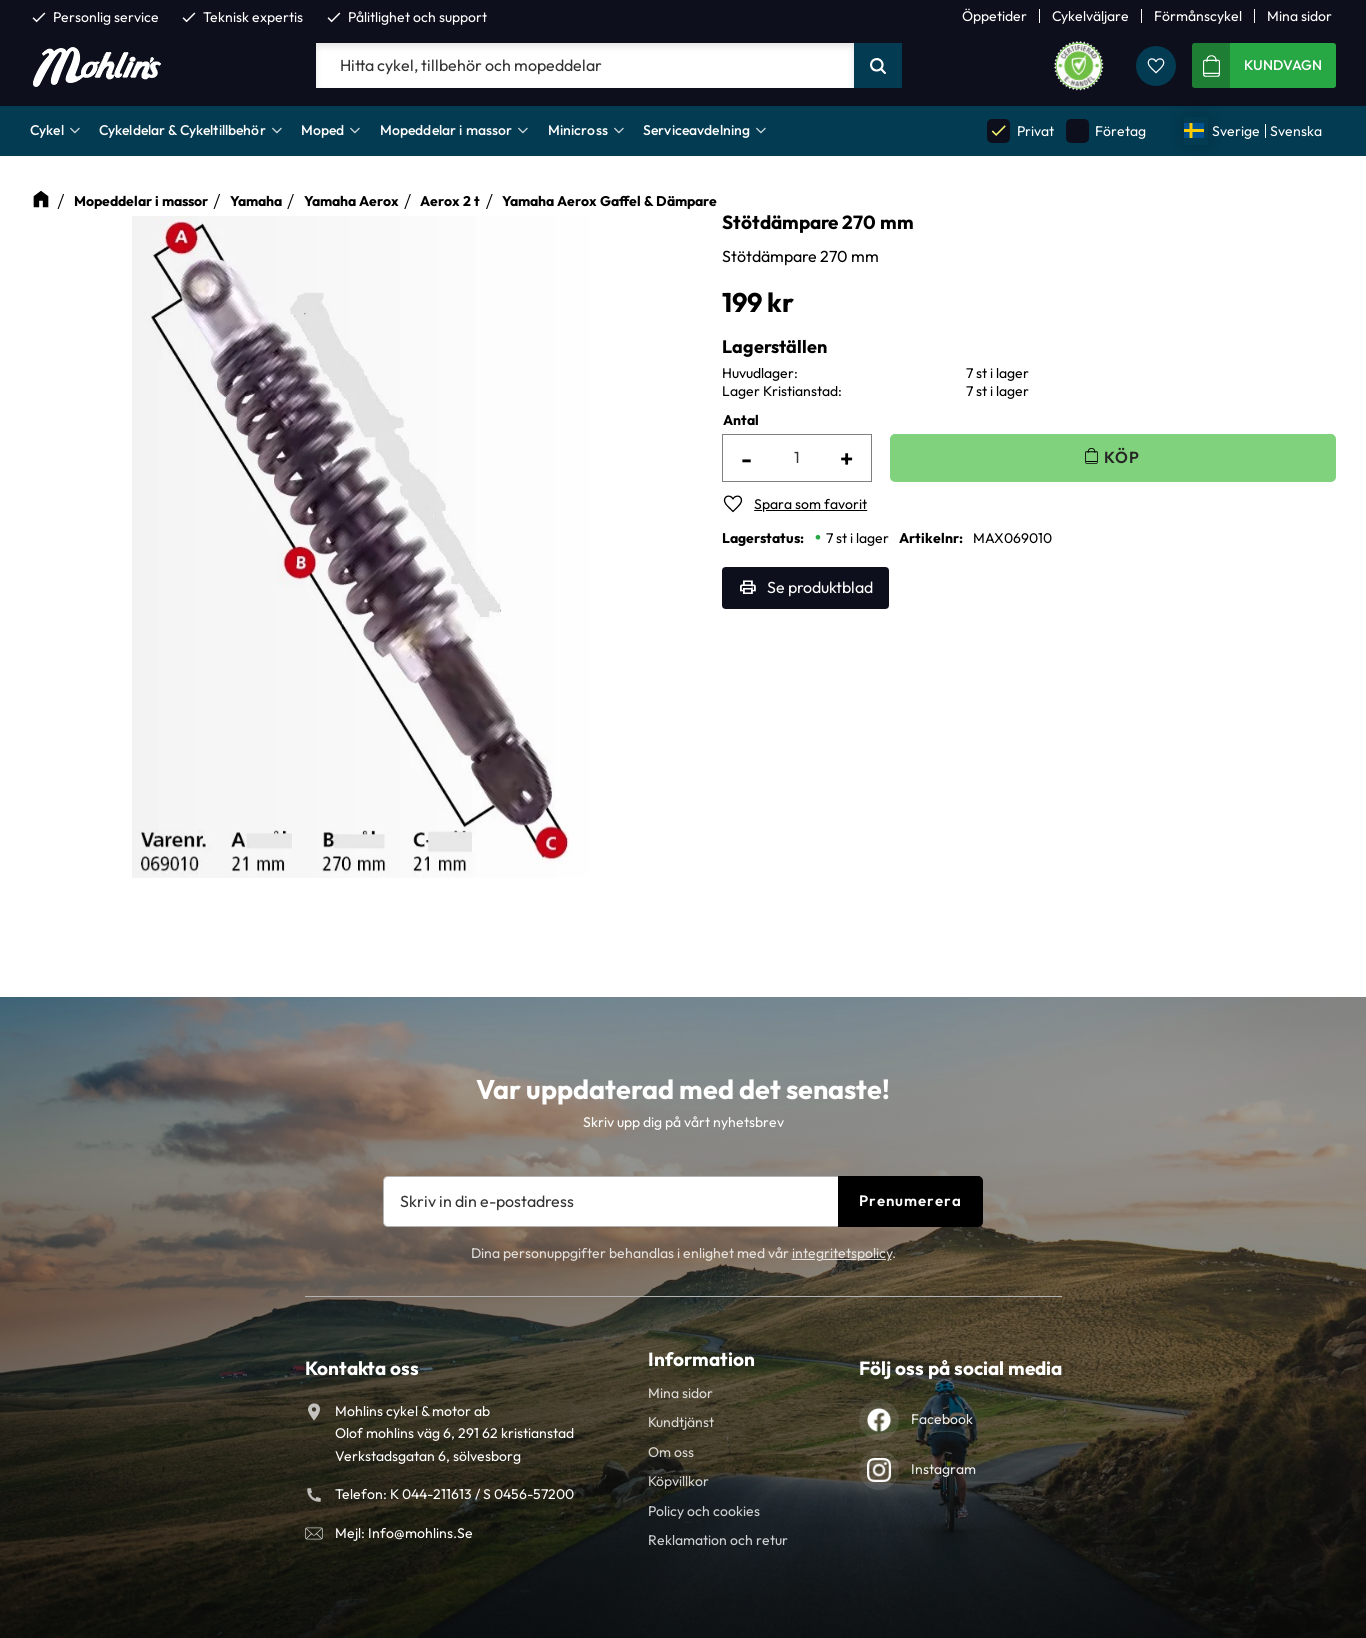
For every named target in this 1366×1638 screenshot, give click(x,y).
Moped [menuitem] (323, 130)
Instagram (943, 1469)
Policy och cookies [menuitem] (704, 1511)
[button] (1156, 66)
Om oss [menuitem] (671, 1452)
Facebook (942, 1419)
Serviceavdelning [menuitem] (696, 130)
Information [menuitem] (701, 1359)
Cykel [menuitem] (47, 130)
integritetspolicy (842, 1253)
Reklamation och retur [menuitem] (718, 1540)
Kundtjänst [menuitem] (681, 1422)
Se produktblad (820, 587)
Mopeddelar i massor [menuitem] (446, 130)
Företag (1106, 130)
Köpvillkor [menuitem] (678, 1481)
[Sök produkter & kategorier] (585, 66)
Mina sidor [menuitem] (1299, 16)
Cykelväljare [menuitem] (1090, 16)
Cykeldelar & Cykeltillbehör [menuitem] (182, 130)
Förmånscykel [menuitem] (1198, 16)
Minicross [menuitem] (578, 130)
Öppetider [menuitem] (994, 16)
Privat (1020, 130)
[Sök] (878, 66)
